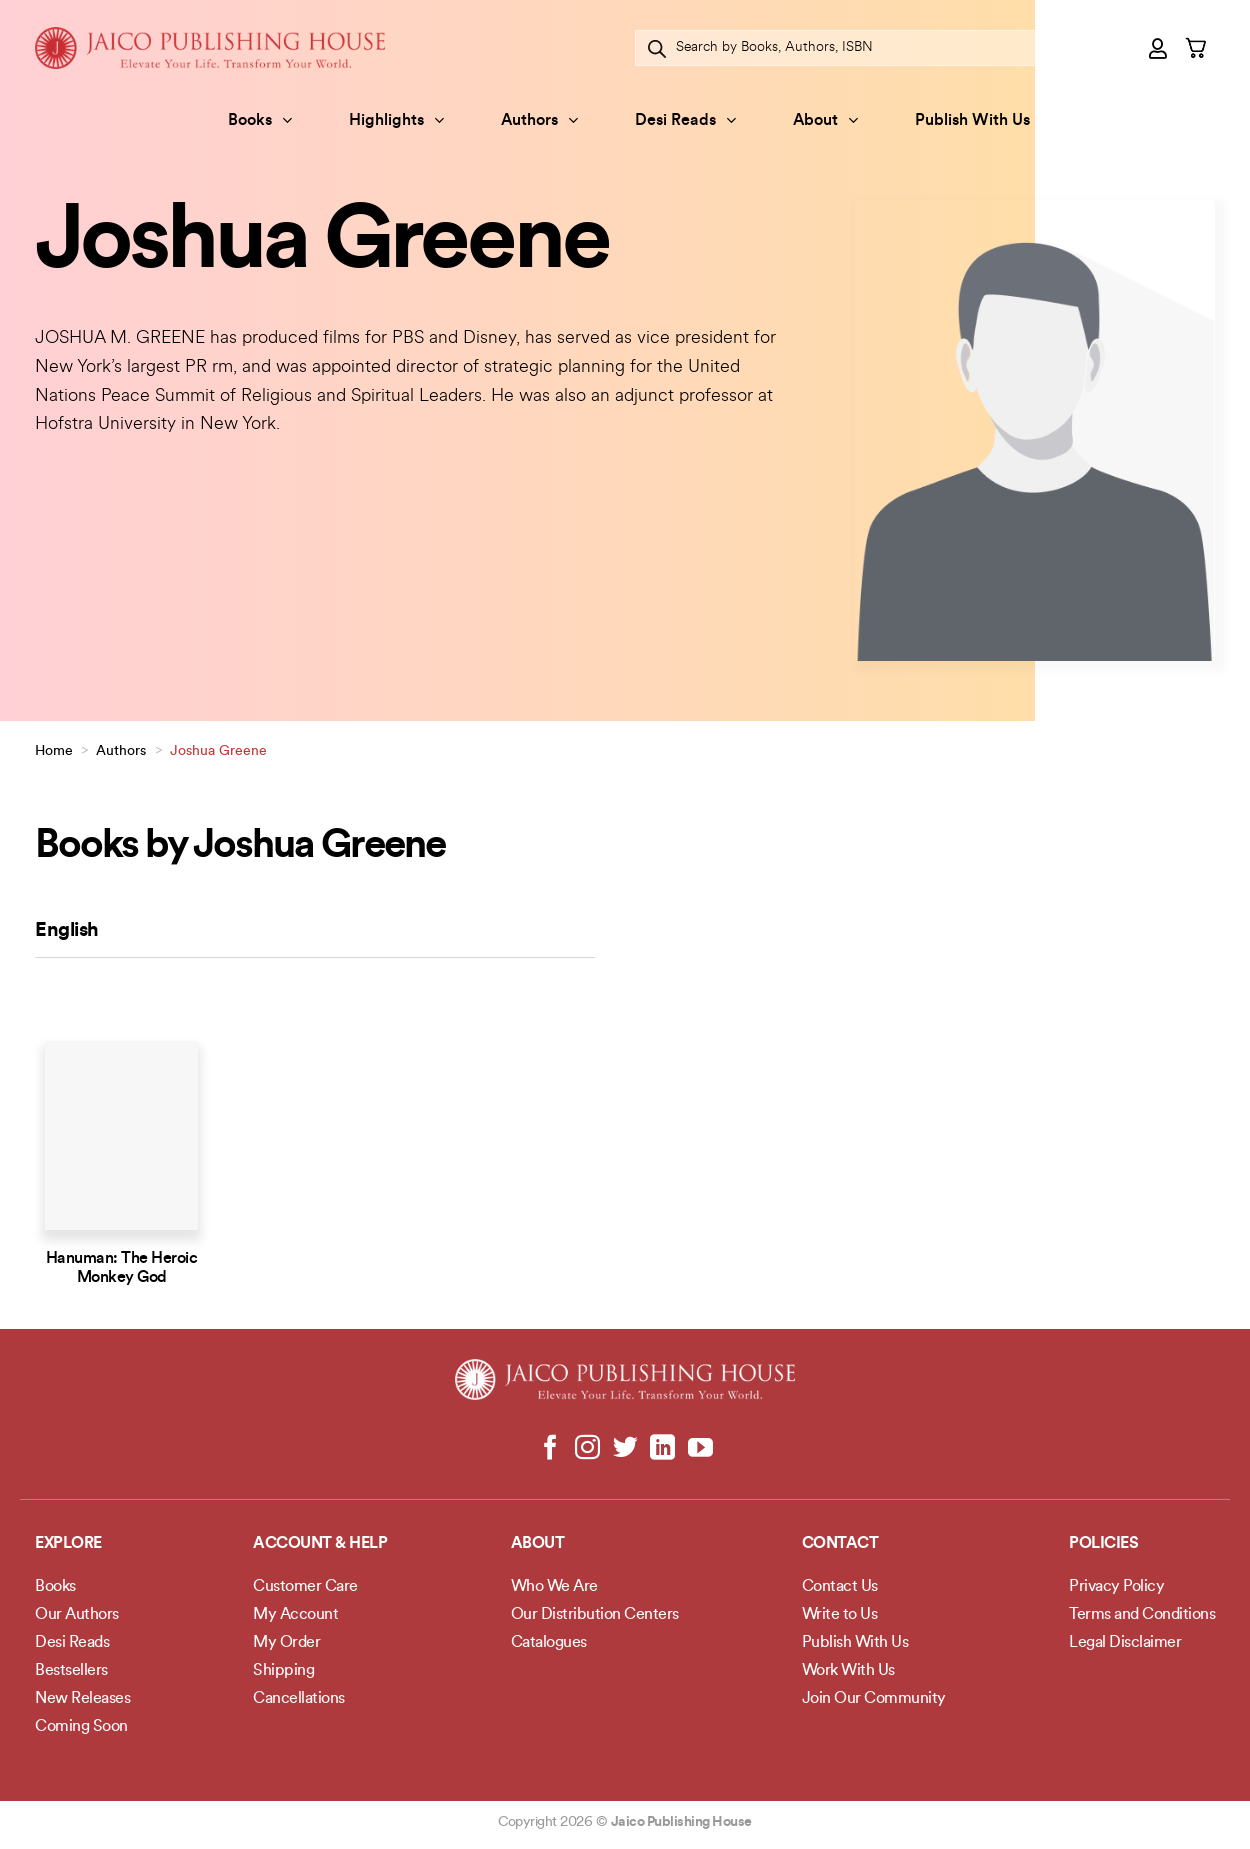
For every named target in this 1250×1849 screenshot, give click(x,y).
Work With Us (848, 1671)
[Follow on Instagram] (587, 1449)
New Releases (82, 1699)
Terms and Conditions (1142, 1615)
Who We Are (554, 1587)
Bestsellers (71, 1671)
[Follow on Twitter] (625, 1449)
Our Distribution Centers (595, 1615)
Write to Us (840, 1615)
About (825, 120)
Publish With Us (972, 121)
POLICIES (1103, 1544)
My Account (295, 1615)
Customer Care (305, 1587)
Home (54, 751)
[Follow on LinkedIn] (662, 1449)
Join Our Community (874, 1699)
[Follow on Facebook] (550, 1449)
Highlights (396, 120)
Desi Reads (685, 120)
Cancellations (299, 1699)
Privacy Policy (1116, 1587)
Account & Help (320, 1544)
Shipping (283, 1671)
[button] (1159, 48)
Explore (68, 1544)
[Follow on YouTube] (699, 1449)
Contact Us (840, 1587)
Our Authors (77, 1615)
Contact (840, 1544)
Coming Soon (81, 1727)
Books (260, 120)
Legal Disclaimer (1125, 1643)
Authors (539, 120)
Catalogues (549, 1643)
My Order (286, 1643)
